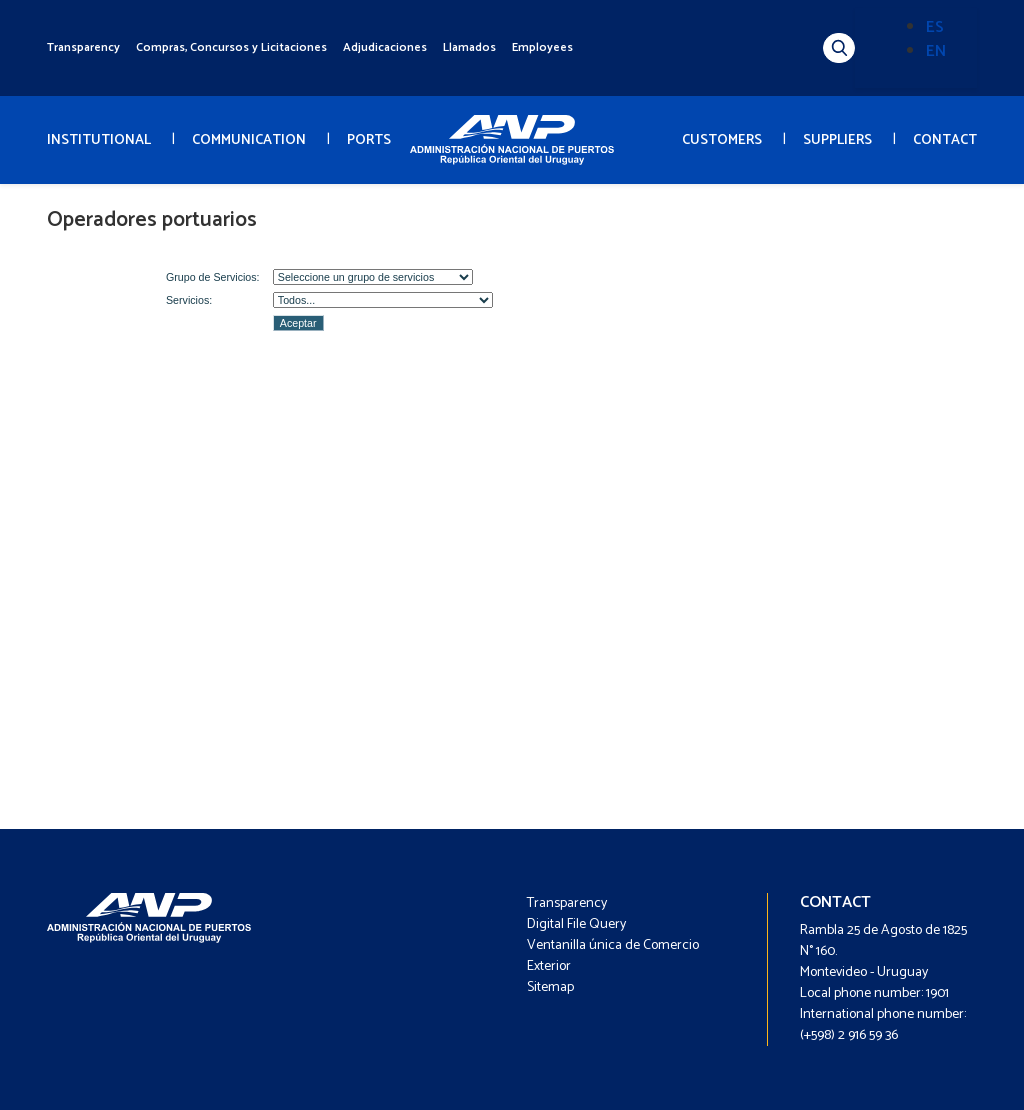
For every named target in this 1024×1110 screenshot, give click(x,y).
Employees (542, 47)
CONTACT (945, 140)
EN (936, 51)
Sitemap (550, 987)
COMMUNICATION (249, 140)
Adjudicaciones (385, 47)
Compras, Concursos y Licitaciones (231, 47)
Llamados (469, 47)
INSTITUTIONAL (99, 140)
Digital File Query (576, 924)
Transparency (83, 47)
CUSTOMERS (722, 140)
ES (935, 27)
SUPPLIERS (837, 140)
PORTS (369, 140)
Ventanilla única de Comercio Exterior (613, 956)
